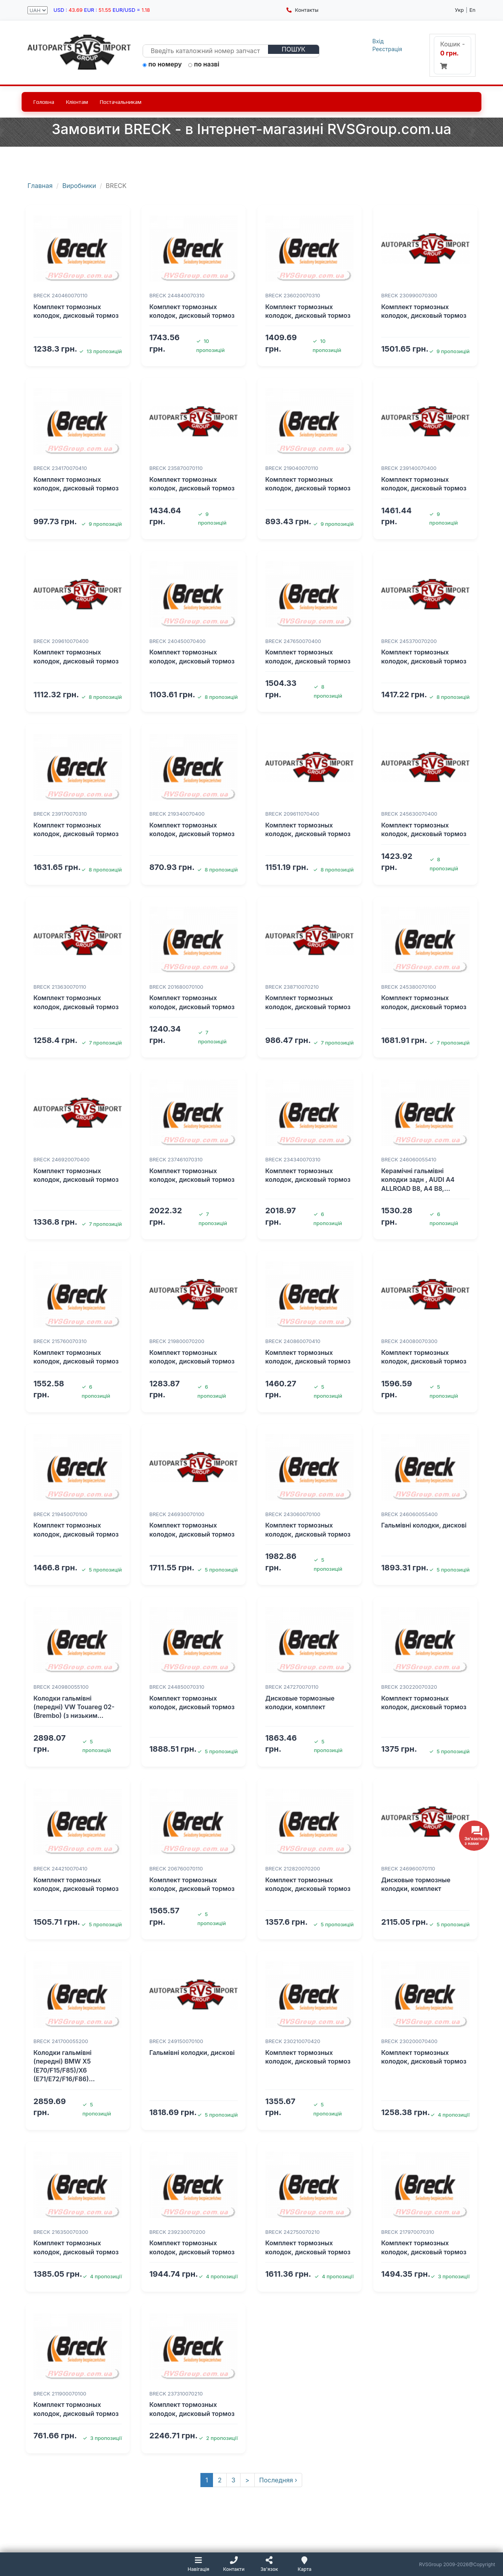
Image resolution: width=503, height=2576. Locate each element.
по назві (204, 64)
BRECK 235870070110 (176, 468)
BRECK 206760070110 (176, 1868)
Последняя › (278, 2480)
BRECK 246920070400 (61, 1159)
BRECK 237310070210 (176, 2393)
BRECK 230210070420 (292, 2041)
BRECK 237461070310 (176, 1159)
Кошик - (452, 54)
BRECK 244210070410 (60, 1868)
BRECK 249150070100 (176, 2041)
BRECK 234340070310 (292, 1159)
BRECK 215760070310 (60, 1341)
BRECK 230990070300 (409, 295)
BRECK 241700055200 (60, 2041)
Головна (43, 102)
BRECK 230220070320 (409, 1687)
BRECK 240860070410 (292, 1341)
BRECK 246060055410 (408, 1159)
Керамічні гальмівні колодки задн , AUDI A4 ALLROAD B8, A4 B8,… (418, 1179)
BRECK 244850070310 (176, 1687)
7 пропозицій (101, 1042)
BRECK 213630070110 (59, 987)
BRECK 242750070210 (292, 2232)
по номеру (162, 64)
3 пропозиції (450, 2276)
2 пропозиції (218, 2438)
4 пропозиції (450, 2115)
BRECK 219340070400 (177, 814)
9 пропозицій (449, 351)
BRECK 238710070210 (292, 987)
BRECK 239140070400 (409, 468)
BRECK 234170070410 (60, 468)
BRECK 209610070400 (60, 641)
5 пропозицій (101, 1569)
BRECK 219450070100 (60, 1514)
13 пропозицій (100, 351)
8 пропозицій (101, 697)
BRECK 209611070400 (292, 814)
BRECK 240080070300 (409, 1341)
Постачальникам (120, 102)
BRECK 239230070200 (177, 2232)
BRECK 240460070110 (60, 295)
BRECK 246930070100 (176, 1514)
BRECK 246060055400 (409, 1514)
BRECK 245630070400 (409, 814)
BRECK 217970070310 (407, 2232)
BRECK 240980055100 (61, 1687)
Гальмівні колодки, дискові (423, 1525)
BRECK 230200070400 (409, 2041)
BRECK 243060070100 (292, 1514)
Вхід (378, 41)
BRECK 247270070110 (291, 1687)
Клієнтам (77, 102)
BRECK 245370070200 (409, 641)
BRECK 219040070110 (291, 468)
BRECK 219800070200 (176, 1341)
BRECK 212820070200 (292, 1868)
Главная (40, 186)
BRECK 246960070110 (408, 1868)
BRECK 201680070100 (176, 987)
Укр (459, 10)
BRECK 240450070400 (177, 641)
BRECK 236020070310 (292, 295)
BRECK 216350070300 (60, 2232)
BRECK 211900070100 (59, 2393)
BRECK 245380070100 (408, 987)
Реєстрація (387, 49)
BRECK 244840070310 (177, 295)
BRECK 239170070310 (60, 814)
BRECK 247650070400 (293, 641)
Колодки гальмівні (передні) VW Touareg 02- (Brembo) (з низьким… (74, 1707)
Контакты (302, 10)
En (472, 10)
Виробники (79, 186)
